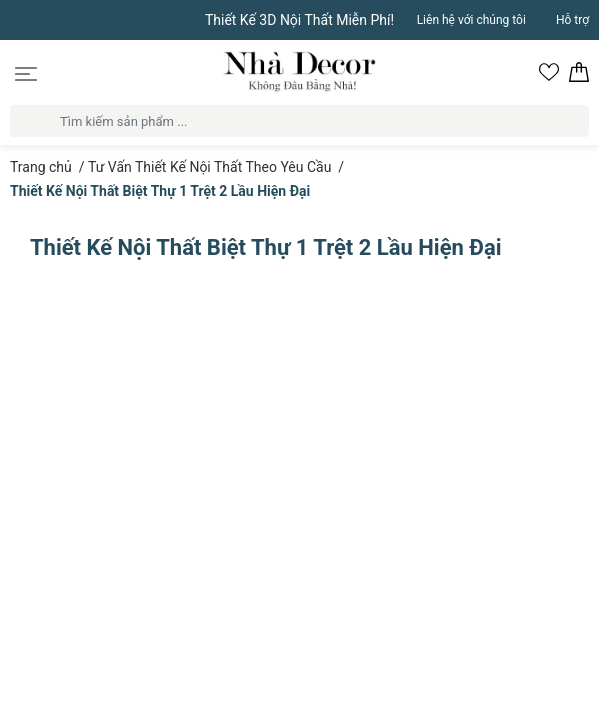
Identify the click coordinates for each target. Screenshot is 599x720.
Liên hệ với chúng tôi (471, 20)
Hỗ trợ (572, 20)
